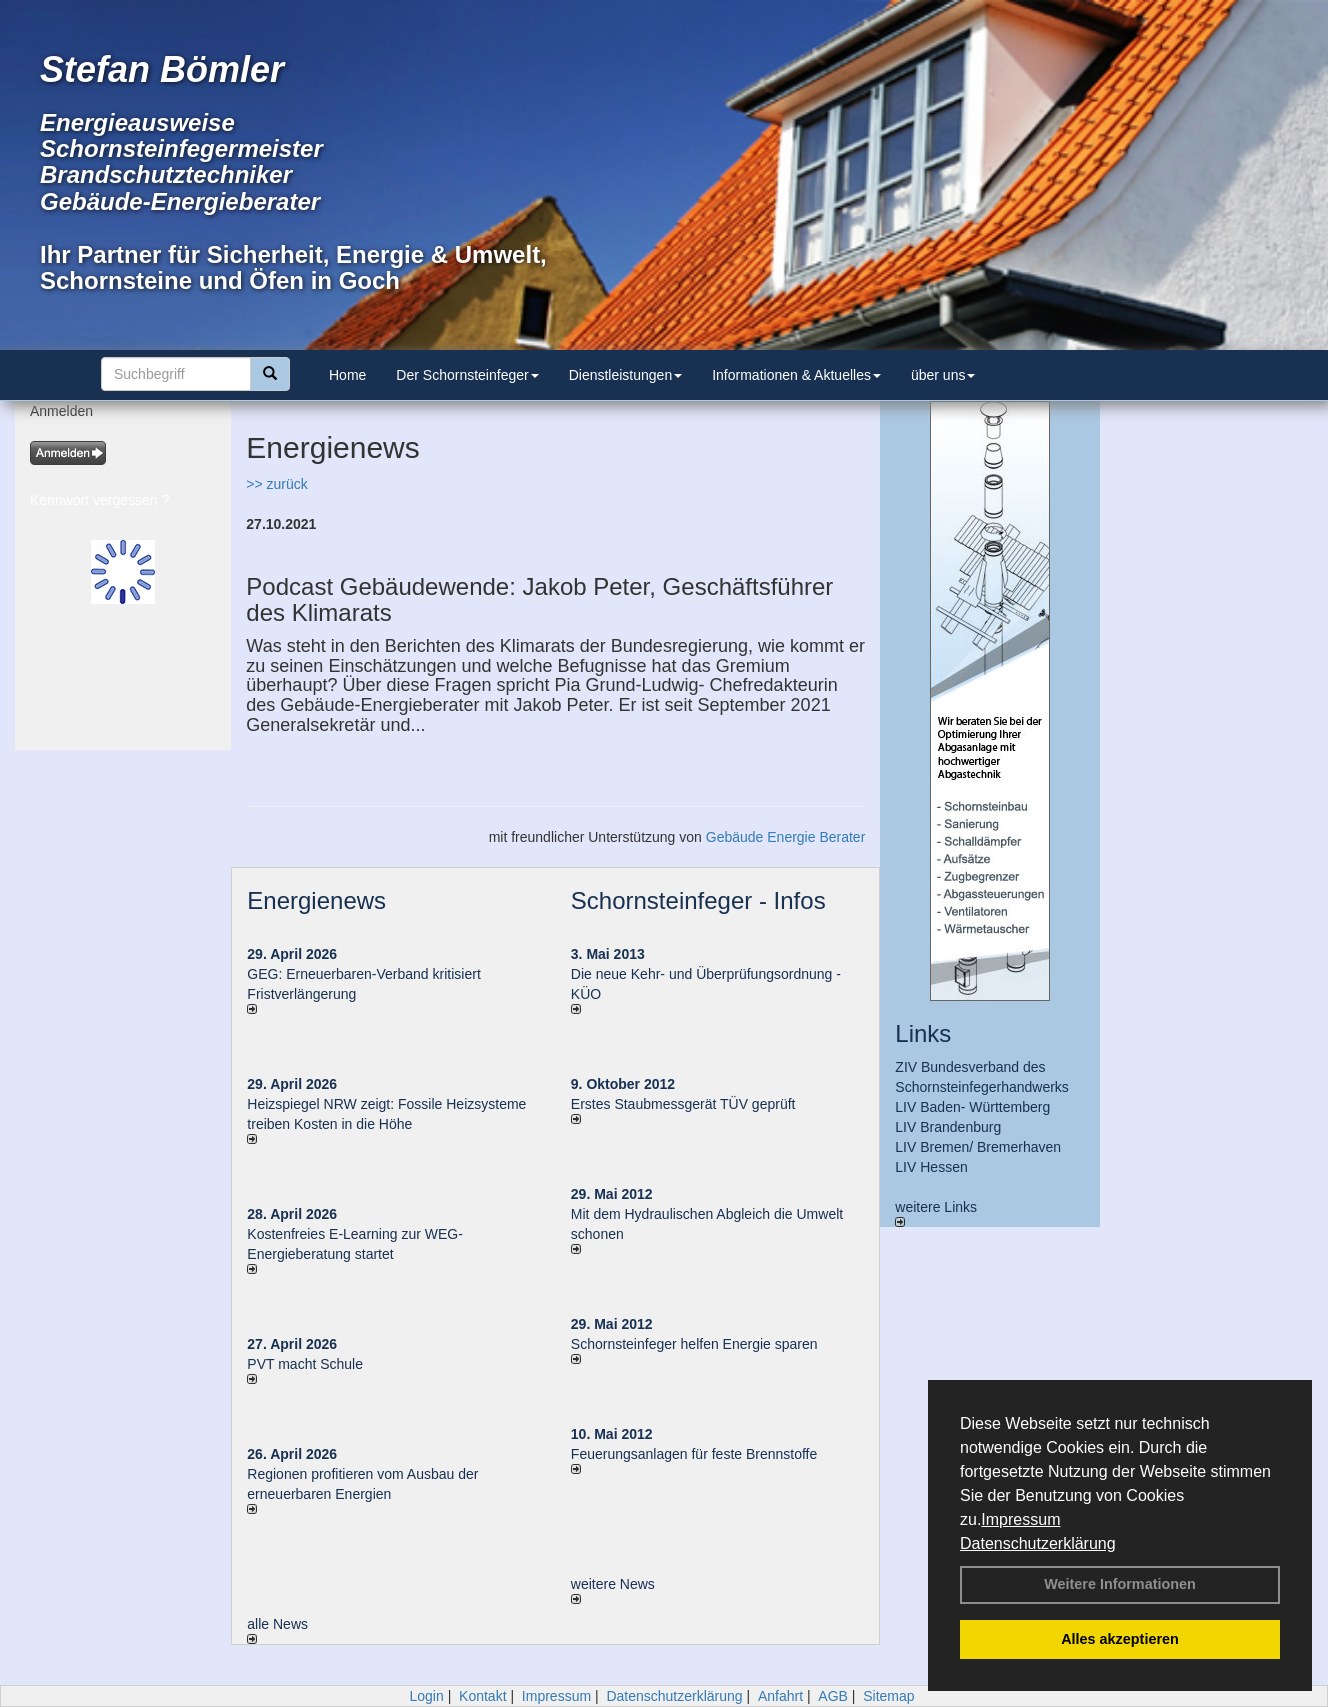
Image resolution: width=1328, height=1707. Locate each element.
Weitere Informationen (1120, 1584)
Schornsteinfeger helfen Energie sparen (694, 1344)
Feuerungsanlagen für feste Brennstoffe (694, 1454)
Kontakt (482, 1696)
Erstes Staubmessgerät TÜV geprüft (683, 1104)
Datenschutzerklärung (1038, 1543)
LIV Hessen (931, 1167)
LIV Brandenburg (948, 1127)
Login (426, 1696)
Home (347, 375)
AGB (833, 1696)
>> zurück (276, 484)
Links (923, 1033)
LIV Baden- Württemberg (972, 1107)
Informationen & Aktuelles (796, 375)
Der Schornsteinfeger (467, 375)
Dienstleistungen (626, 375)
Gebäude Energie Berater (786, 837)
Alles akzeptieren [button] (1120, 1639)
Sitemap (888, 1696)
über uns (943, 375)
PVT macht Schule (305, 1364)
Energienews (316, 900)
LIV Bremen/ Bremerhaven (978, 1147)
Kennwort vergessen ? (99, 500)
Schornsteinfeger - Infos (698, 900)
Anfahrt (780, 1696)
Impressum (1020, 1519)
